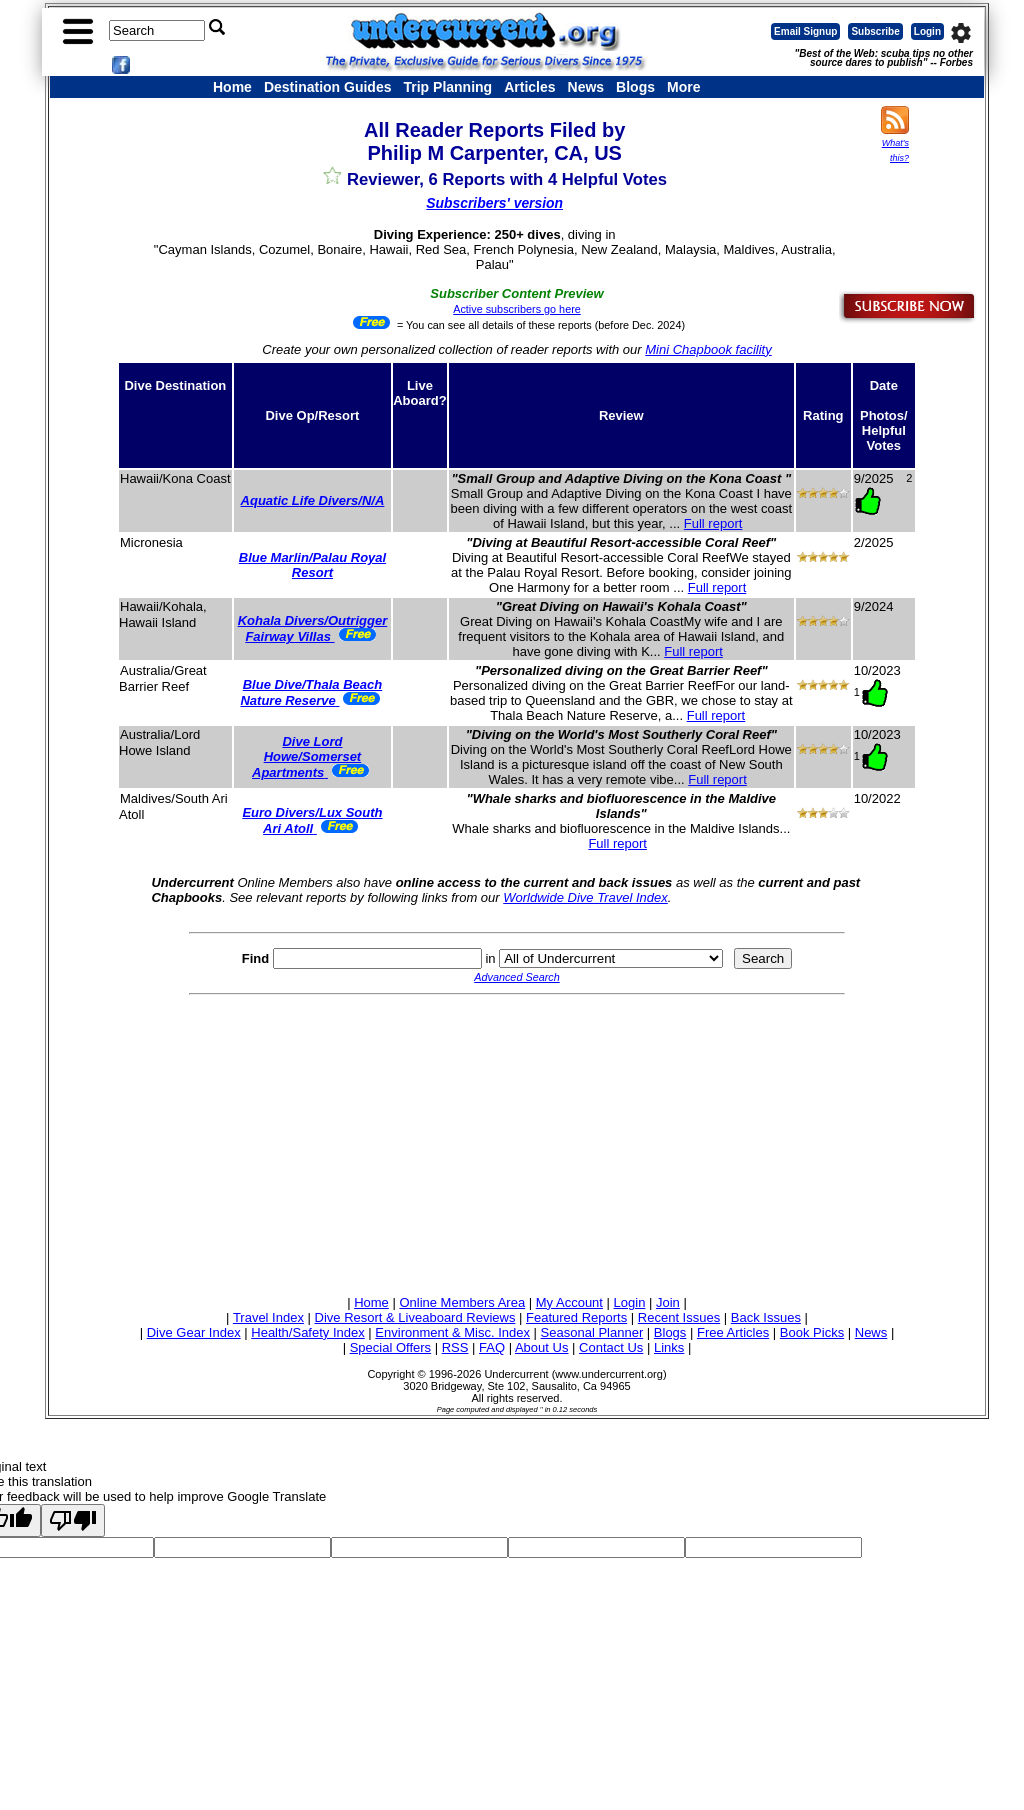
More (683, 87)
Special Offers (390, 1347)
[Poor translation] (73, 1520)
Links (669, 1347)
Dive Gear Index (194, 1332)
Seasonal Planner (592, 1332)
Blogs (635, 87)
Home (232, 87)
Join (668, 1302)
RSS (455, 1347)
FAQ (492, 1347)
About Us (541, 1347)
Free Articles (733, 1332)
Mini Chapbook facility (708, 349)
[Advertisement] (517, 1142)
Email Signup (805, 31)
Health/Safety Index (307, 1332)
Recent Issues (679, 1317)
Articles (529, 87)
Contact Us (611, 1347)
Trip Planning (447, 87)
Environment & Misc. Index (452, 1332)
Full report (713, 523)
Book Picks (812, 1332)
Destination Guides (328, 87)
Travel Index (268, 1317)
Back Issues (766, 1317)
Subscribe (875, 31)
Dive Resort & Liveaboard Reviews (415, 1317)
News (586, 87)
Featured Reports (576, 1317)
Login (927, 31)
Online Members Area (462, 1302)
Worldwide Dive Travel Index (585, 897)
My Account (569, 1302)
